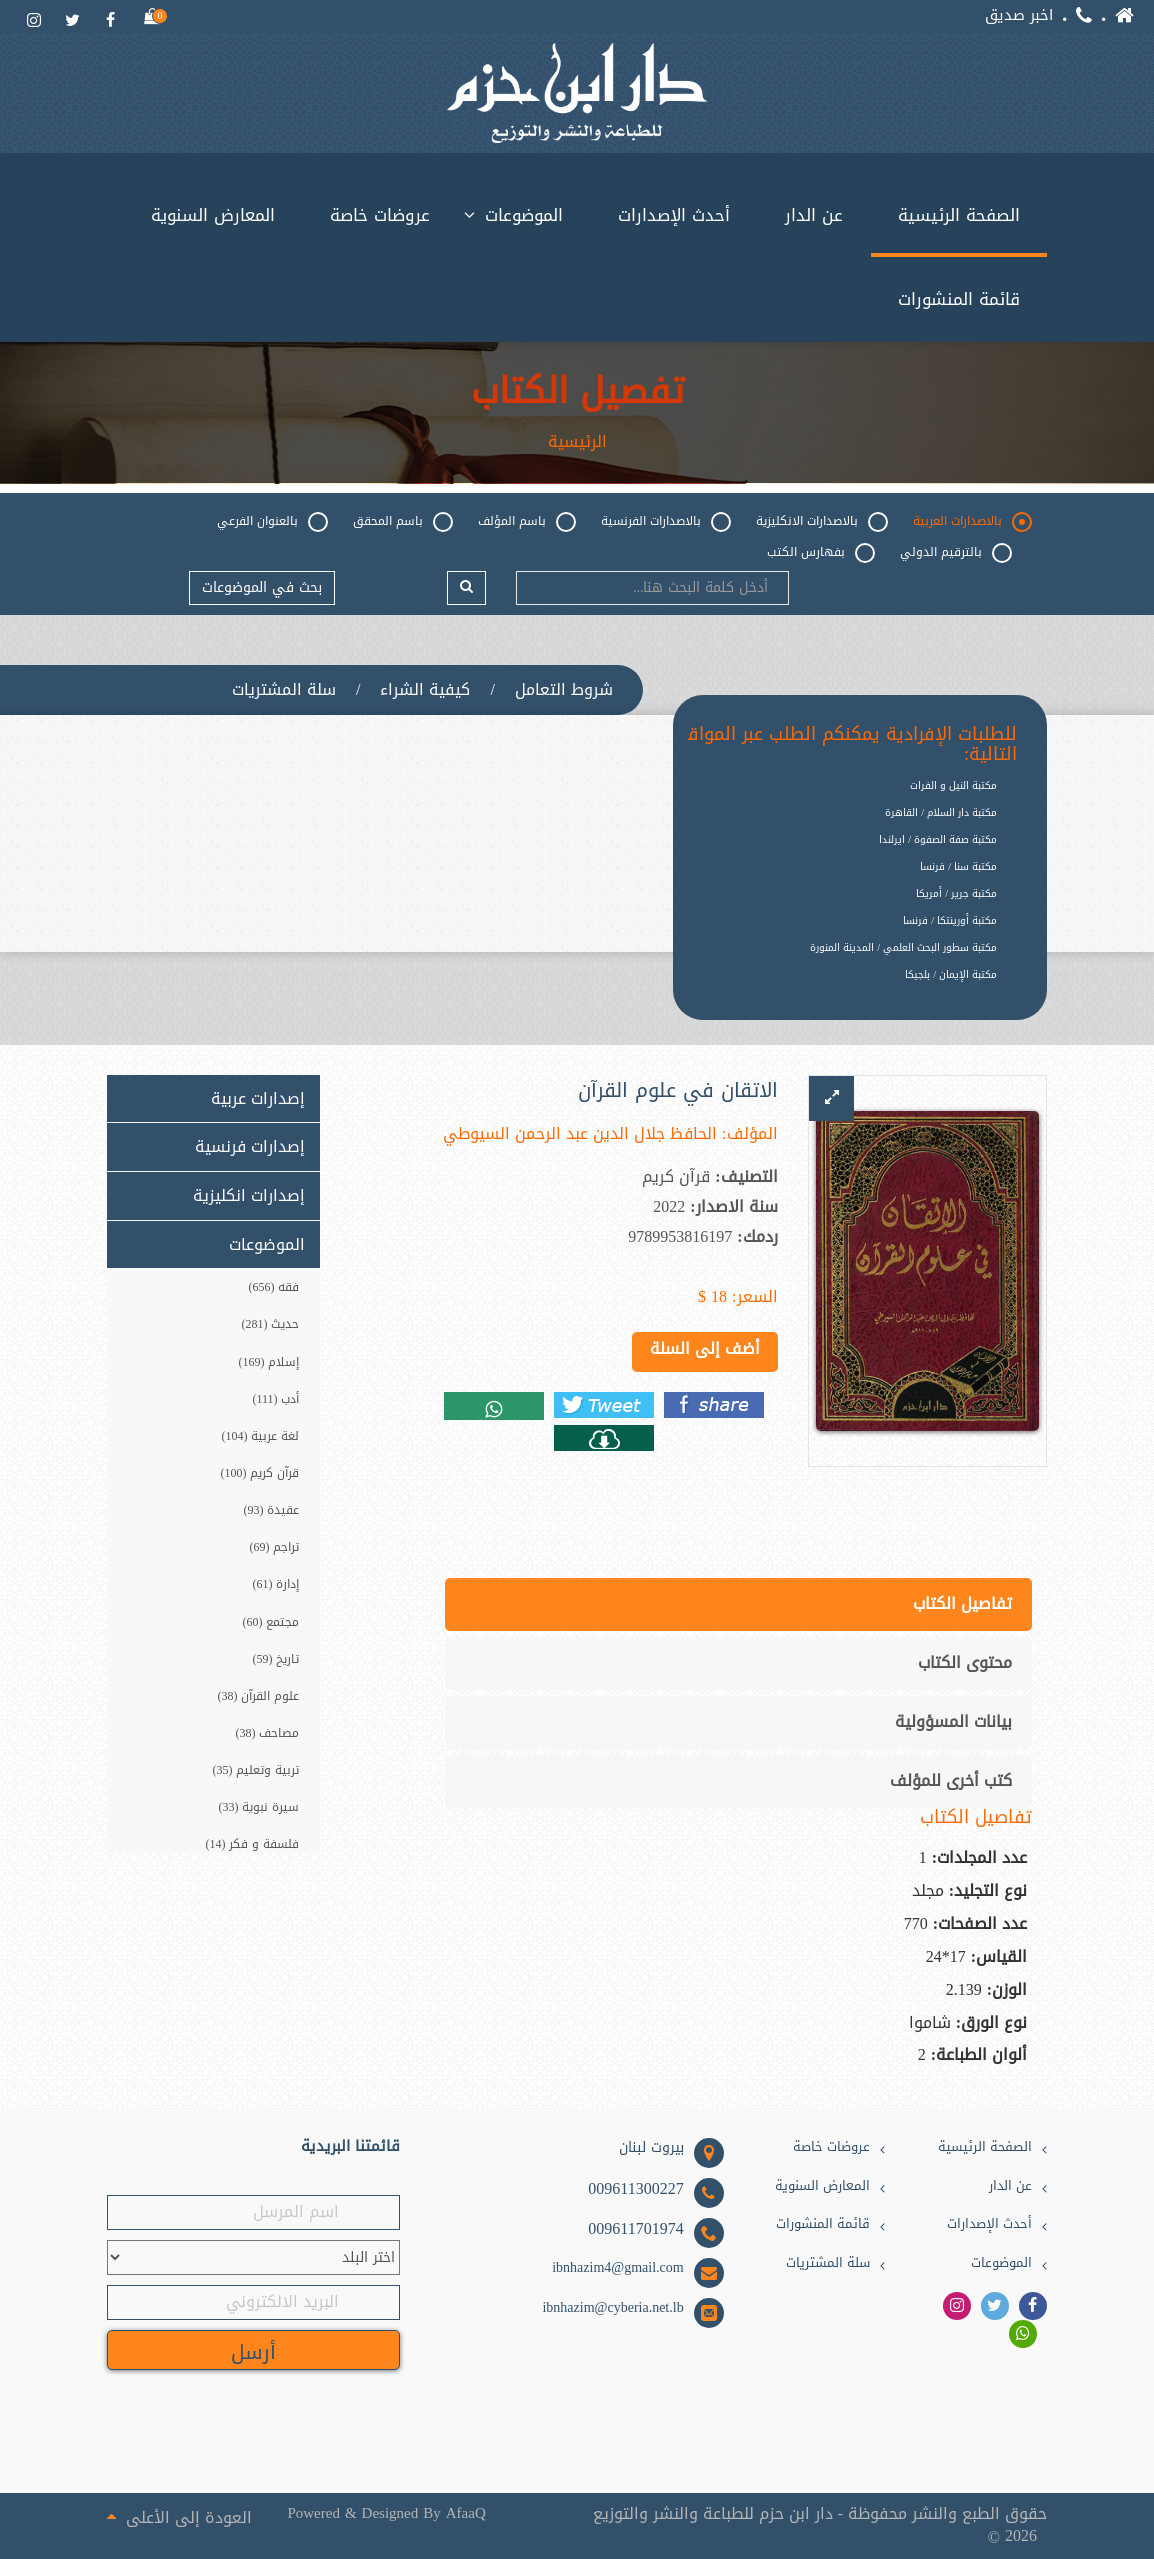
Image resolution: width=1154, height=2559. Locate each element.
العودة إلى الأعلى (179, 2516)
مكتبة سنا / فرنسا (958, 866)
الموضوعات (524, 215)
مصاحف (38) (268, 1733)
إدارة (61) (276, 1584)
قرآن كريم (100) (260, 1473)
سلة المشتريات (284, 690)
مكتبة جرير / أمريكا (956, 893)
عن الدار (814, 215)
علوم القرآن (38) (259, 1696)
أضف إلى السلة (705, 1348)
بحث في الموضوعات (262, 587)
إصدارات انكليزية (249, 1196)
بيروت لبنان (651, 2148)
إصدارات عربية (258, 1099)
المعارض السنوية (213, 215)
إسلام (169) (269, 1362)
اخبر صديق (1019, 15)
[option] (845, 990)
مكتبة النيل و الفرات (953, 785)
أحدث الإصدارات (674, 215)
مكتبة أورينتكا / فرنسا (950, 920)
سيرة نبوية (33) (259, 1807)
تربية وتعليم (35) (256, 1770)
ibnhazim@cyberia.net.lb (612, 2308)
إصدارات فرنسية (250, 1147)
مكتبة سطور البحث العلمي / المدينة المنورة (903, 947)
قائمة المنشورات (959, 299)
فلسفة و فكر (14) (253, 1844)
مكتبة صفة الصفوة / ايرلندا (938, 839)
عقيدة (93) (272, 1510)
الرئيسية (577, 442)
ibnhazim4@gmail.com (617, 2268)
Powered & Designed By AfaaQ (386, 2513)
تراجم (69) (275, 1547)
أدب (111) (275, 1399)
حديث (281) (271, 1324)
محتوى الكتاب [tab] (965, 1662)
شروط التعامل (564, 690)
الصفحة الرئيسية (959, 215)
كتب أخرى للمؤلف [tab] (951, 1780)
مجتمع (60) (271, 1622)
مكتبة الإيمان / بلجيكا (951, 974)
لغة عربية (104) (261, 1436)
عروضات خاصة (380, 215)
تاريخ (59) (276, 1659)
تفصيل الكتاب (577, 392)
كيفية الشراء (425, 690)
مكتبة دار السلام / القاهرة (941, 812)
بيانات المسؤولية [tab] (953, 1721)
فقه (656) (274, 1287)
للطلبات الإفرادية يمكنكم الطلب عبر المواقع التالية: (847, 745)
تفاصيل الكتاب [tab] (962, 1603)
